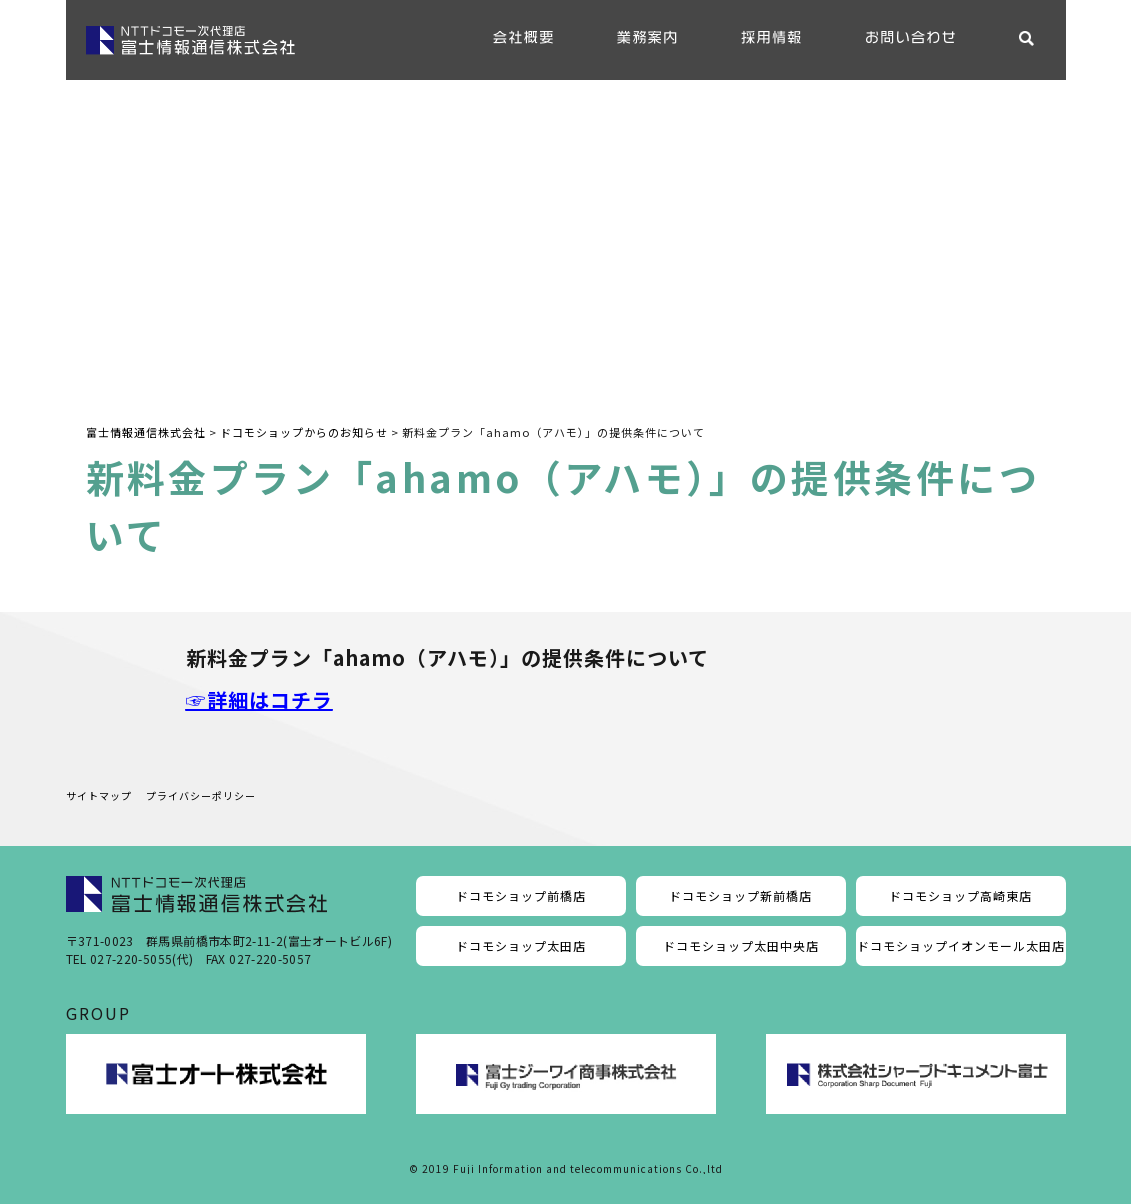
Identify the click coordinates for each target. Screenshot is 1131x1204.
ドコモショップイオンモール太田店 (961, 945)
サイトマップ (99, 795)
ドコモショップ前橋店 (521, 895)
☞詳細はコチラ (259, 699)
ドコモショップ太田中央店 (741, 945)
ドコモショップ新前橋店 (740, 895)
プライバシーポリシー (201, 795)
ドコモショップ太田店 (521, 945)
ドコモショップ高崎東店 (960, 895)
